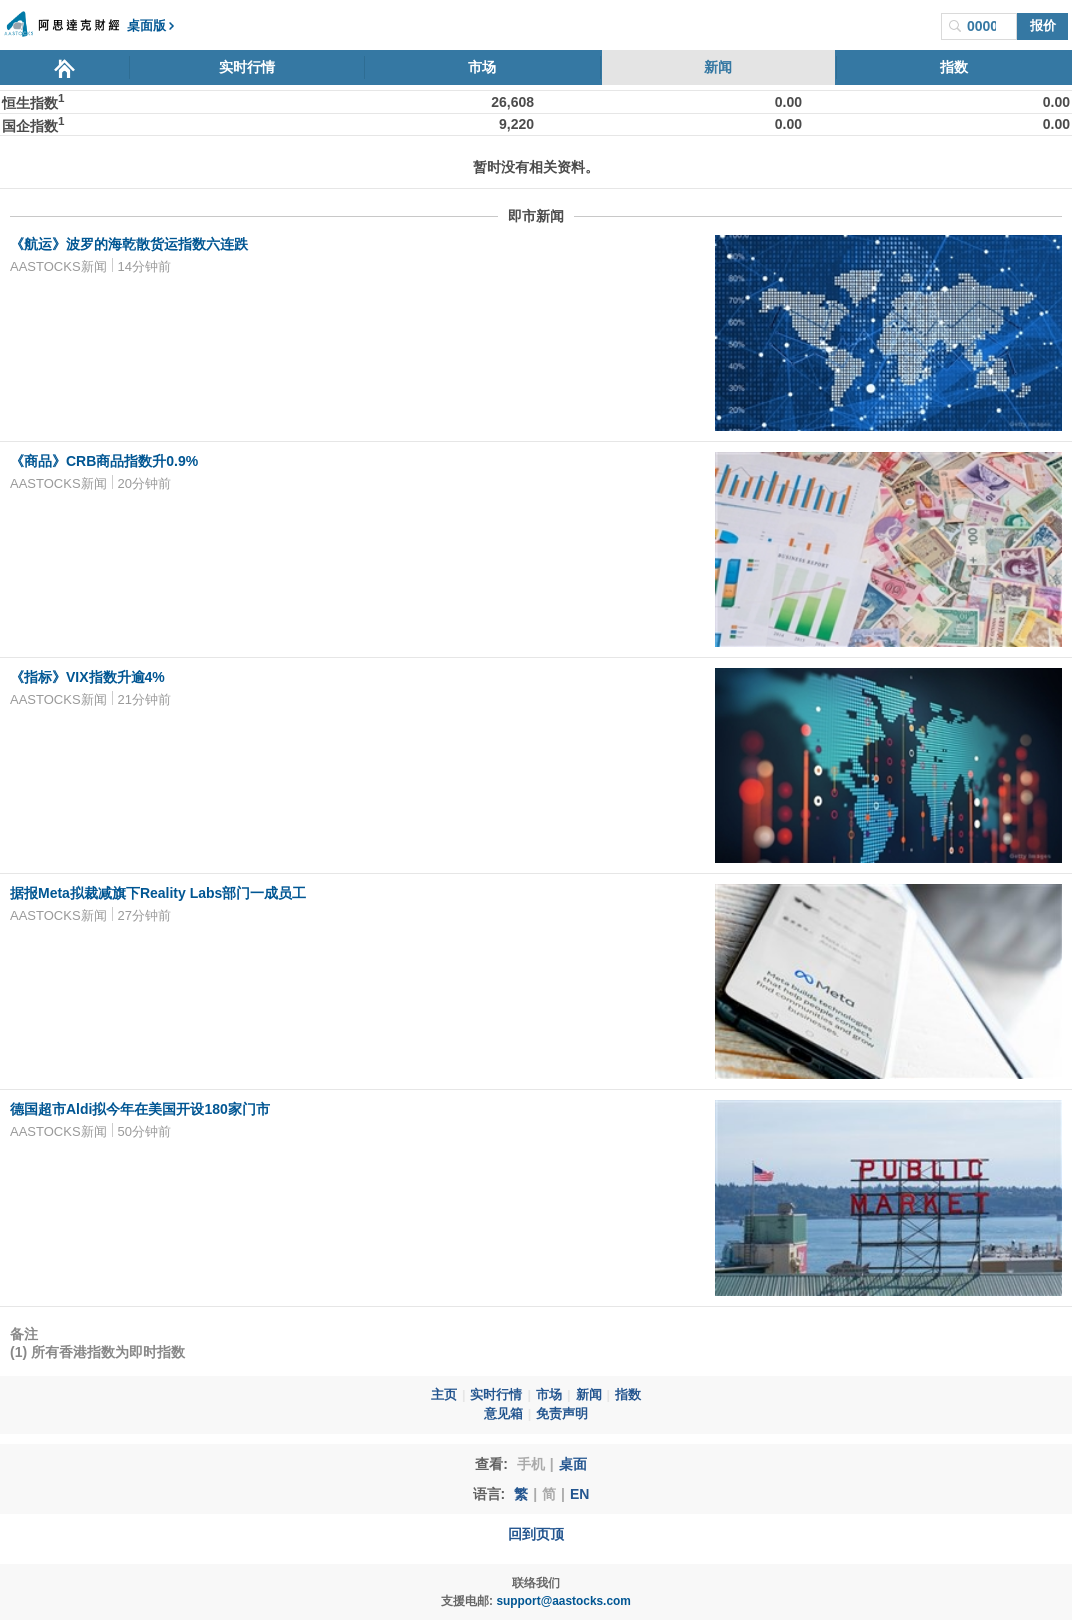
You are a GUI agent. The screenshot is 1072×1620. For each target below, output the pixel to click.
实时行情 (247, 67)
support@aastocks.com (563, 1601)
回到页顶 (536, 1534)
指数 (954, 67)
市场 (482, 67)
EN (579, 1494)
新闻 (718, 67)
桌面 (573, 1464)
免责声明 (562, 1414)
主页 (444, 1395)
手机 (531, 1464)
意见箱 (503, 1414)
